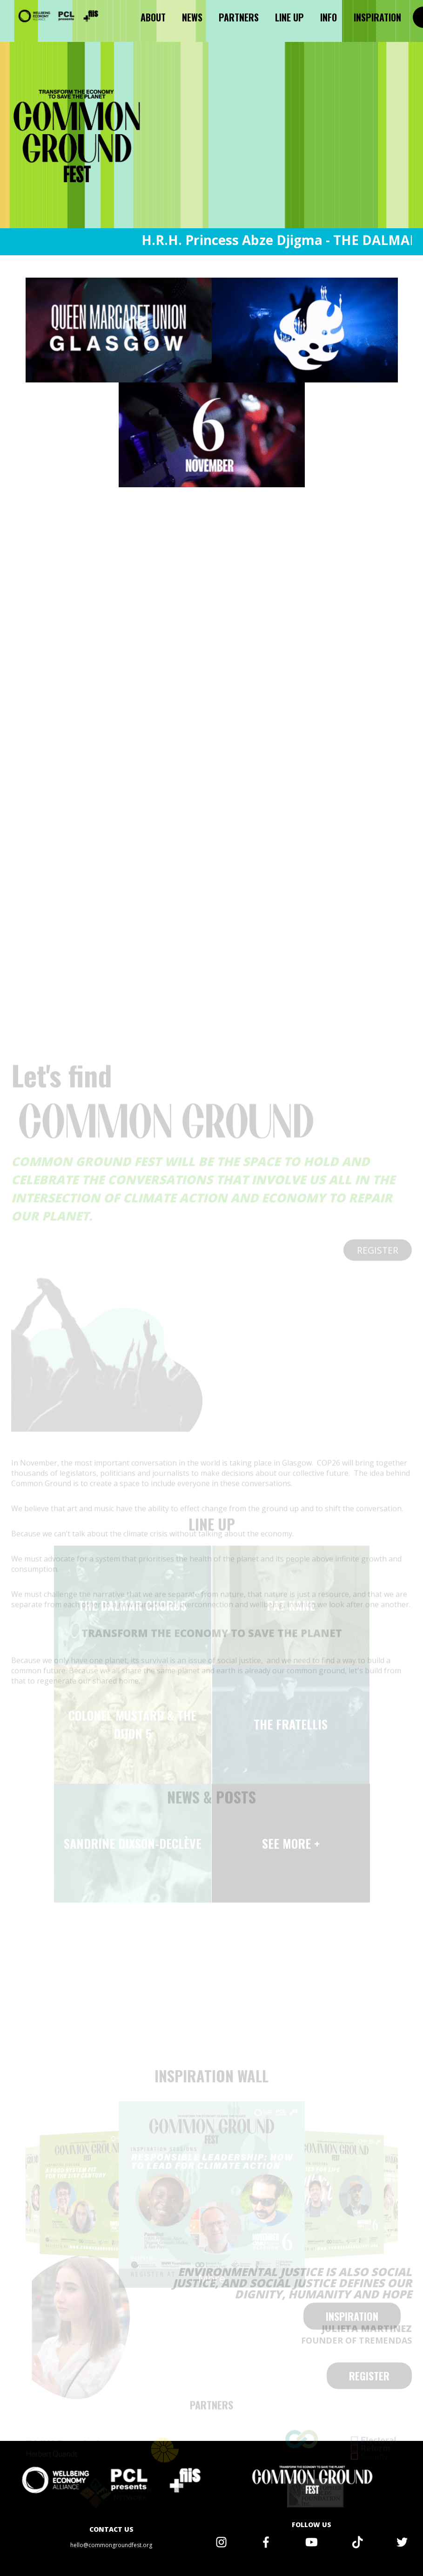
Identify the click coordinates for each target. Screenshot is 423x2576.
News (192, 17)
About (153, 17)
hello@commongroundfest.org (111, 2545)
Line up (289, 17)
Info (328, 17)
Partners (239, 17)
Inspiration (377, 17)
